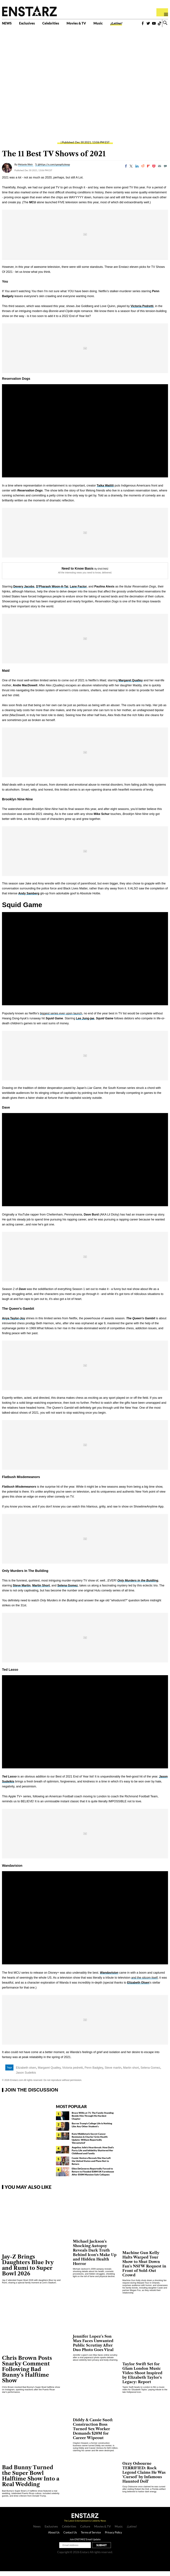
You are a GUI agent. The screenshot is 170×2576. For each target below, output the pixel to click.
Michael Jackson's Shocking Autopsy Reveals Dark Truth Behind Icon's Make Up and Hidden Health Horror (95, 2257)
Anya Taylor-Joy (13, 1323)
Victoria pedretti (72, 2072)
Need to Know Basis (77, 573)
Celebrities (58, 23)
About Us (53, 2537)
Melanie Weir (25, 169)
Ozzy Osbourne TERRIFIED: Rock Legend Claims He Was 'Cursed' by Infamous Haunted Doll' (144, 2477)
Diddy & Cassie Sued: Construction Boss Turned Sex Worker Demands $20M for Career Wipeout (93, 2434)
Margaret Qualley (131, 685)
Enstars (29, 10)
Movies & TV (82, 25)
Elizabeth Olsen (138, 1987)
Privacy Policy (113, 2537)
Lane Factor (78, 591)
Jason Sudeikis (26, 2077)
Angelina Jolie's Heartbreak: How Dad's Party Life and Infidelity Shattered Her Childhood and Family (93, 2155)
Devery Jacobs (23, 591)
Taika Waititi (105, 490)
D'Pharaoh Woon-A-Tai (52, 591)
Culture (85, 2531)
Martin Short (41, 1590)
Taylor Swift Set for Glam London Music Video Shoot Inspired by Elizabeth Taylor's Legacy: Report (142, 2378)
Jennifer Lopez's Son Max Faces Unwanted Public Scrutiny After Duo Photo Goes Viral (93, 2348)
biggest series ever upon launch (61, 1018)
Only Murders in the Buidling (137, 1585)
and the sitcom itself (144, 1982)
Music (104, 23)
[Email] (159, 171)
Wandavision (109, 1977)
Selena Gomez (67, 1590)
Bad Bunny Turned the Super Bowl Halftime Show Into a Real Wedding (30, 2480)
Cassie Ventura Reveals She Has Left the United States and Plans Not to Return (91, 2165)
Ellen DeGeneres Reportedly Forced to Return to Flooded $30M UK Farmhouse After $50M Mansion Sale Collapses (93, 2176)
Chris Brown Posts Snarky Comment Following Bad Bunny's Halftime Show (27, 2374)
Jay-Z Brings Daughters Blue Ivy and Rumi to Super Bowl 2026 (28, 2270)
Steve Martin (22, 1590)
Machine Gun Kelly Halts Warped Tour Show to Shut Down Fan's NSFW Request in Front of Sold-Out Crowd (144, 2269)
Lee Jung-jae (85, 1023)
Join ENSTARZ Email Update (85, 2544)
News (37, 2531)
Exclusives (30, 23)
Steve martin (113, 2072)
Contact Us (70, 2537)
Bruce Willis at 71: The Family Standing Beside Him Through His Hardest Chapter (93, 2120)
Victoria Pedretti (141, 311)
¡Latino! (125, 23)
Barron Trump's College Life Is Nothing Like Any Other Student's (92, 2130)
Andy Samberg (28, 898)
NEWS (8, 23)
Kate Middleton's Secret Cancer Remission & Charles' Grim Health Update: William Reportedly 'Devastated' (90, 2143)
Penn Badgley (94, 2072)
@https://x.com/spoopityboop (54, 169)
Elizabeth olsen (26, 2072)
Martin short (131, 2072)
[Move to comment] (165, 171)
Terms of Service (91, 2537)
